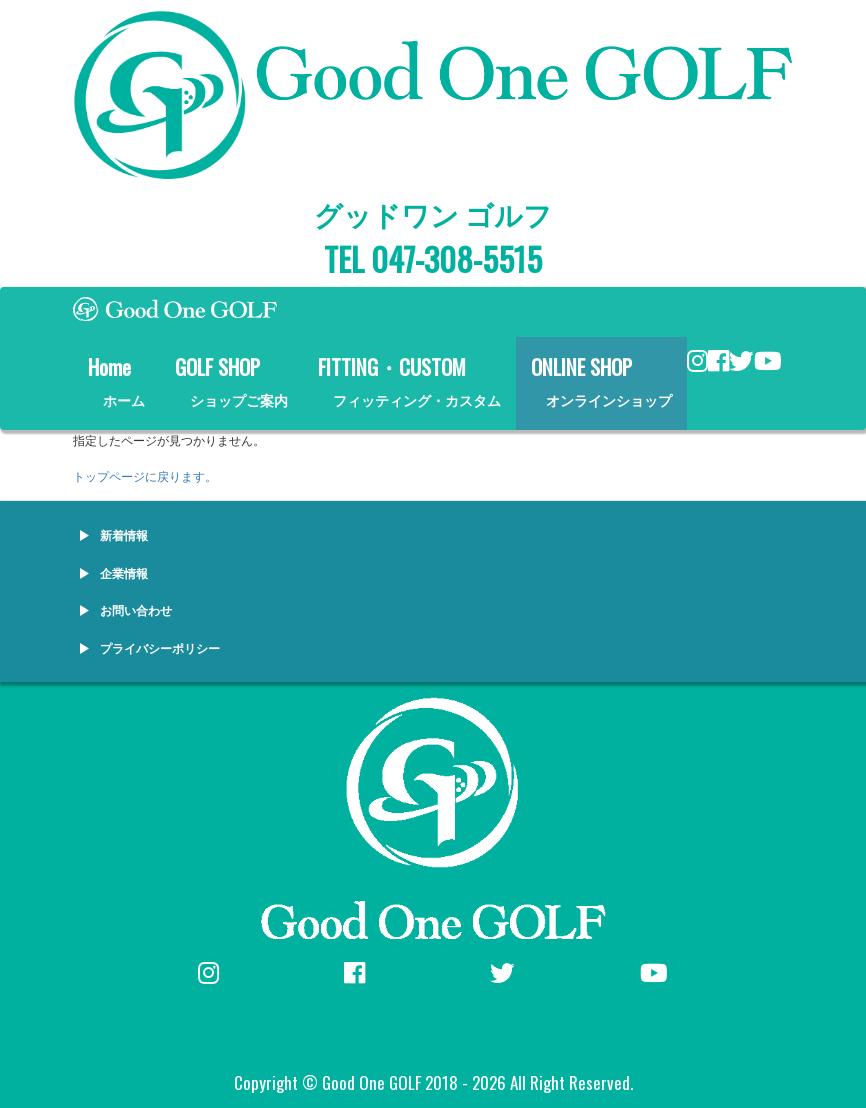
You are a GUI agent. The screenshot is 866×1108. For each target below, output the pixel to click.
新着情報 (124, 534)
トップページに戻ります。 (145, 475)
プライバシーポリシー (160, 647)
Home (116, 380)
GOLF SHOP (231, 380)
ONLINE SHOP (601, 380)
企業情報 (124, 572)
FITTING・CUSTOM (409, 380)
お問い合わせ (136, 609)
